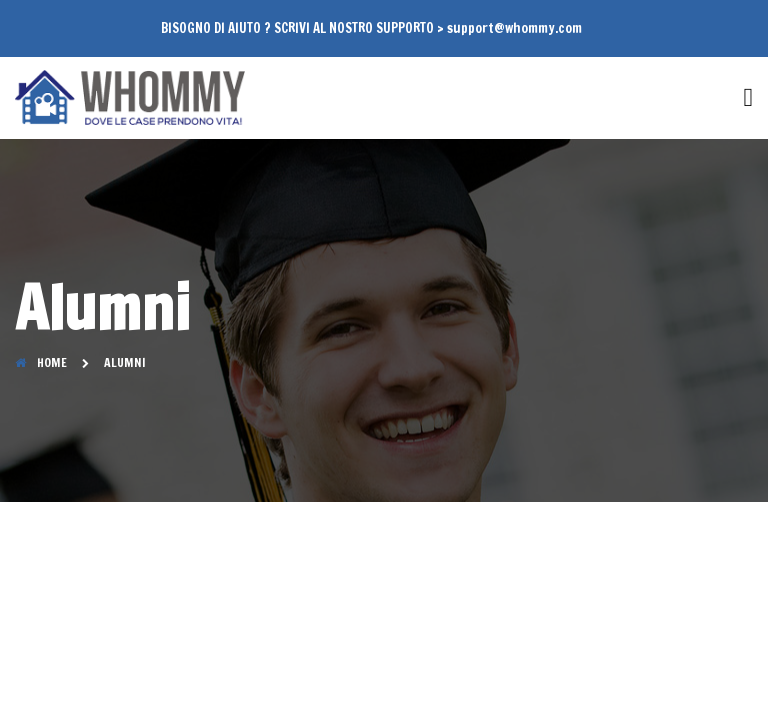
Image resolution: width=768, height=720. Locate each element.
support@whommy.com (514, 28)
